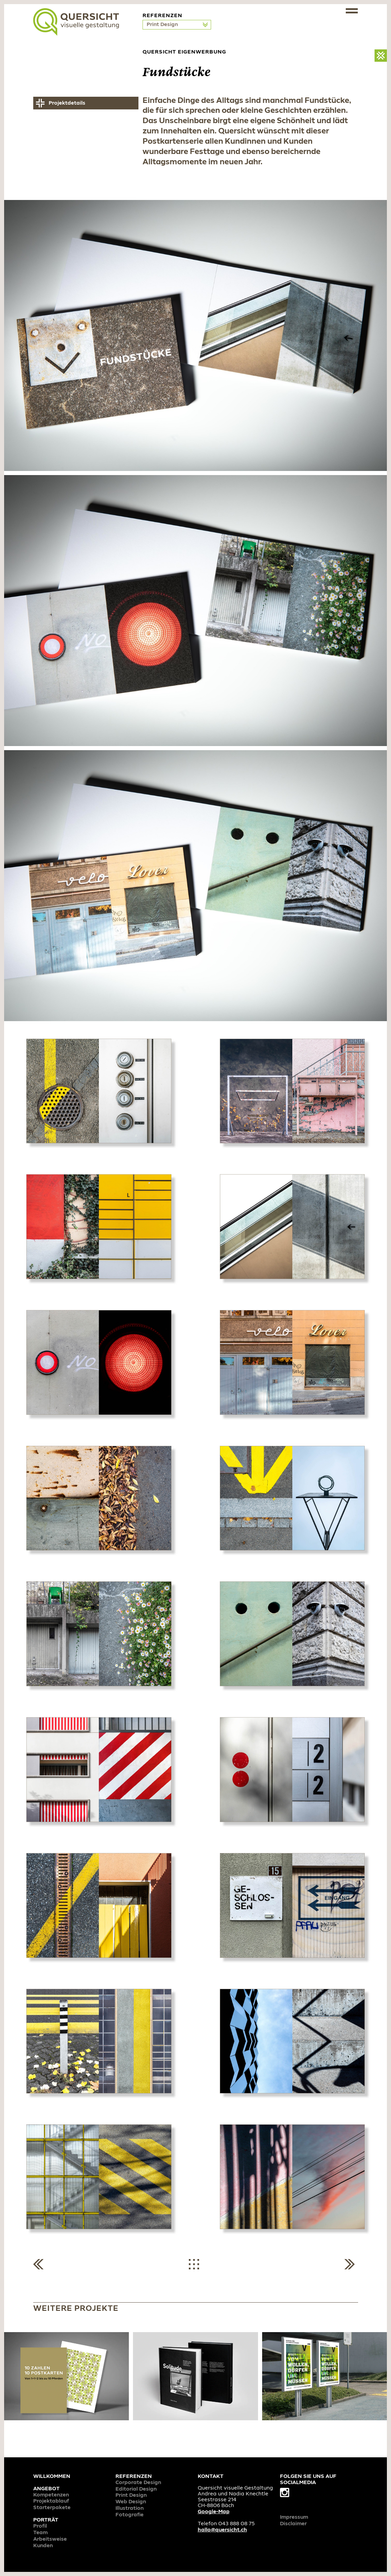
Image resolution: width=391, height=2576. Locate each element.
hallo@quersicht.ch (222, 2530)
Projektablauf (51, 2501)
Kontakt (210, 2476)
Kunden (43, 2545)
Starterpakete (52, 2507)
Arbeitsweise (50, 2539)
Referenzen (133, 2476)
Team (40, 2532)
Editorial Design (136, 2489)
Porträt (45, 2520)
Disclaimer (293, 2523)
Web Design (130, 2502)
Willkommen (51, 2476)
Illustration (129, 2508)
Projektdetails (67, 103)
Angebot (46, 2488)
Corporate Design (138, 2482)
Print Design (163, 24)
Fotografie (129, 2515)
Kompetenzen (51, 2495)
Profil (40, 2526)
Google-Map (214, 2511)
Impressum (294, 2517)
